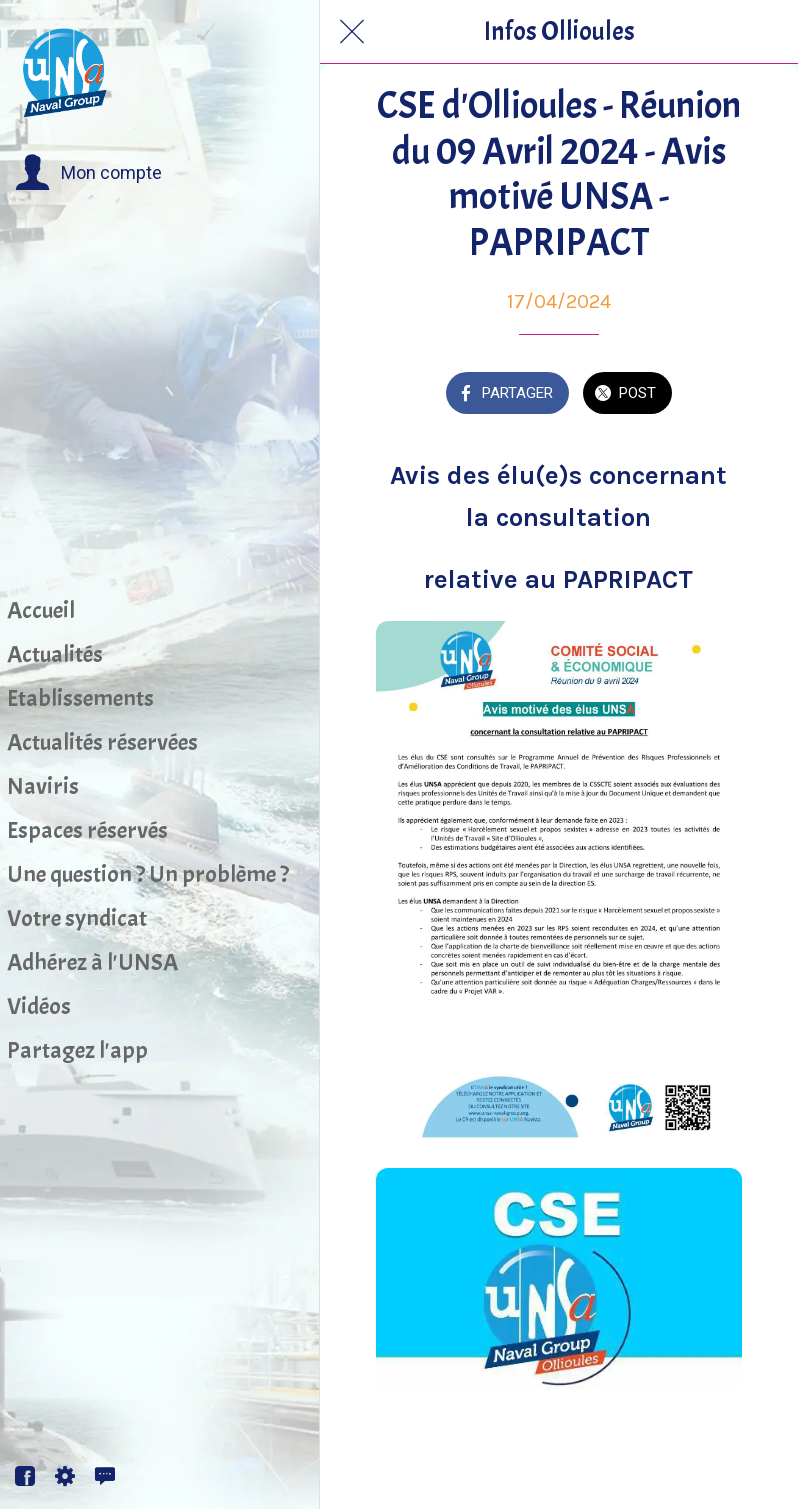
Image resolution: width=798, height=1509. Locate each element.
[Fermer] (352, 32)
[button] (88, 173)
